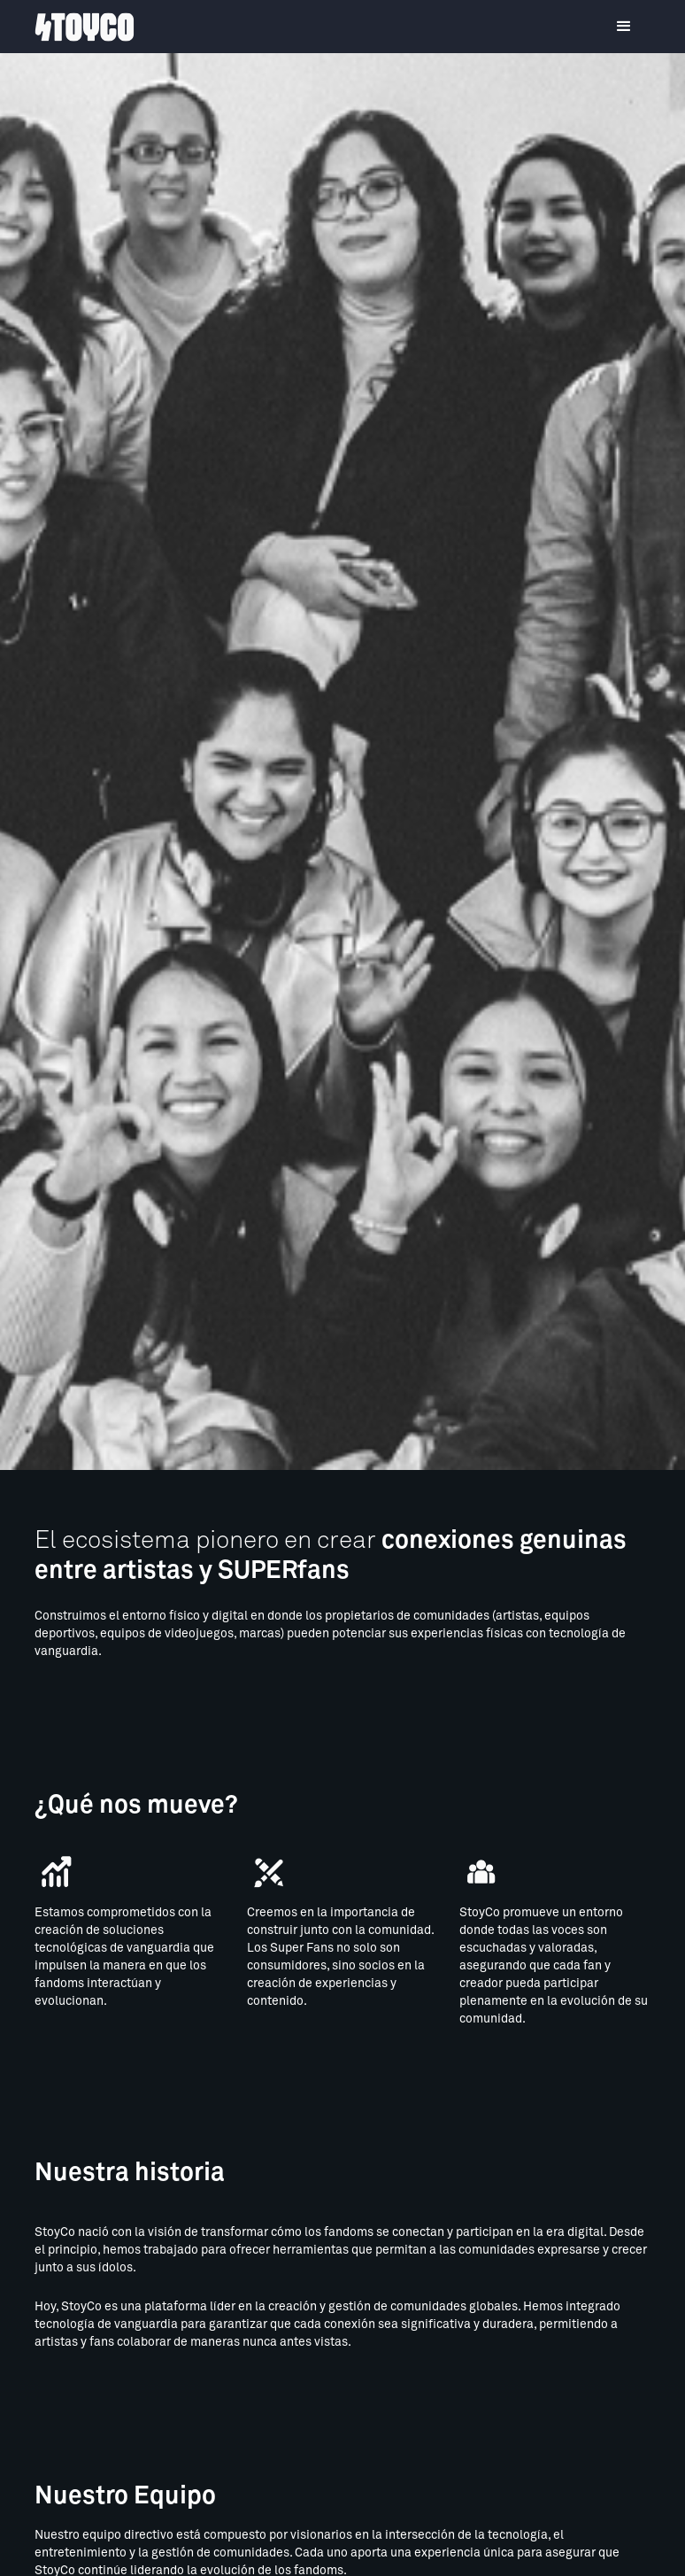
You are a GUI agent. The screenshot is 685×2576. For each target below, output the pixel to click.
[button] (623, 26)
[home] (85, 27)
